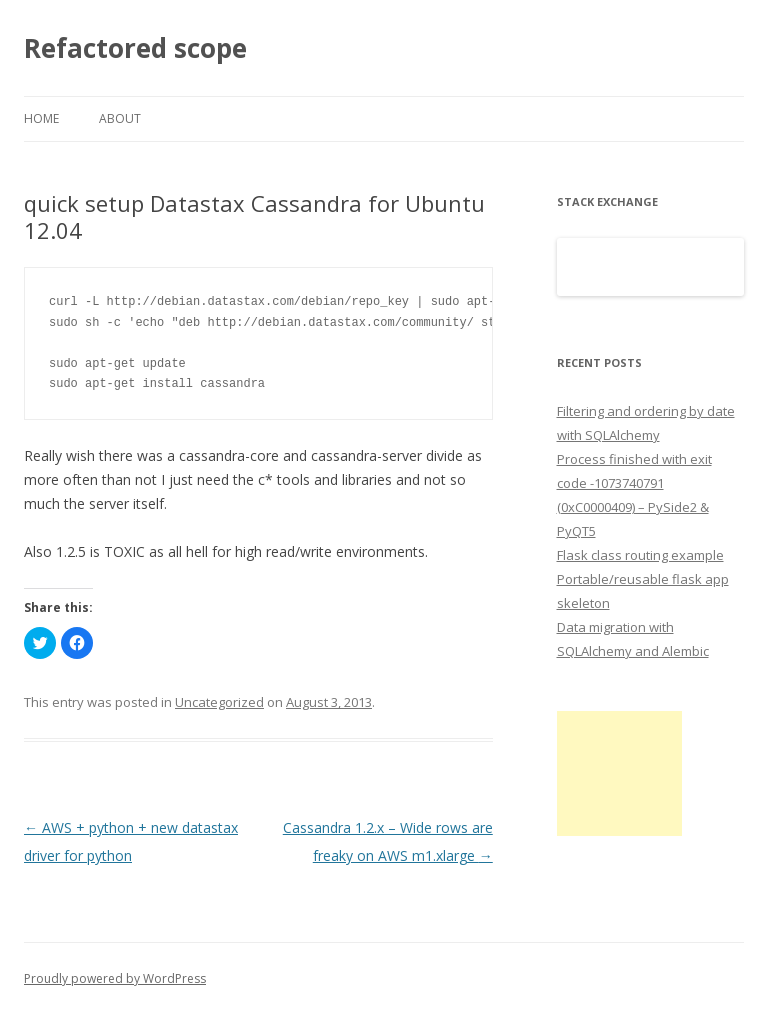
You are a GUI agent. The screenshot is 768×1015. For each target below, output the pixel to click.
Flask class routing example (640, 555)
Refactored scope (135, 48)
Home (41, 118)
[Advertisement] (619, 773)
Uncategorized (219, 702)
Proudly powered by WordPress (115, 978)
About (120, 118)
